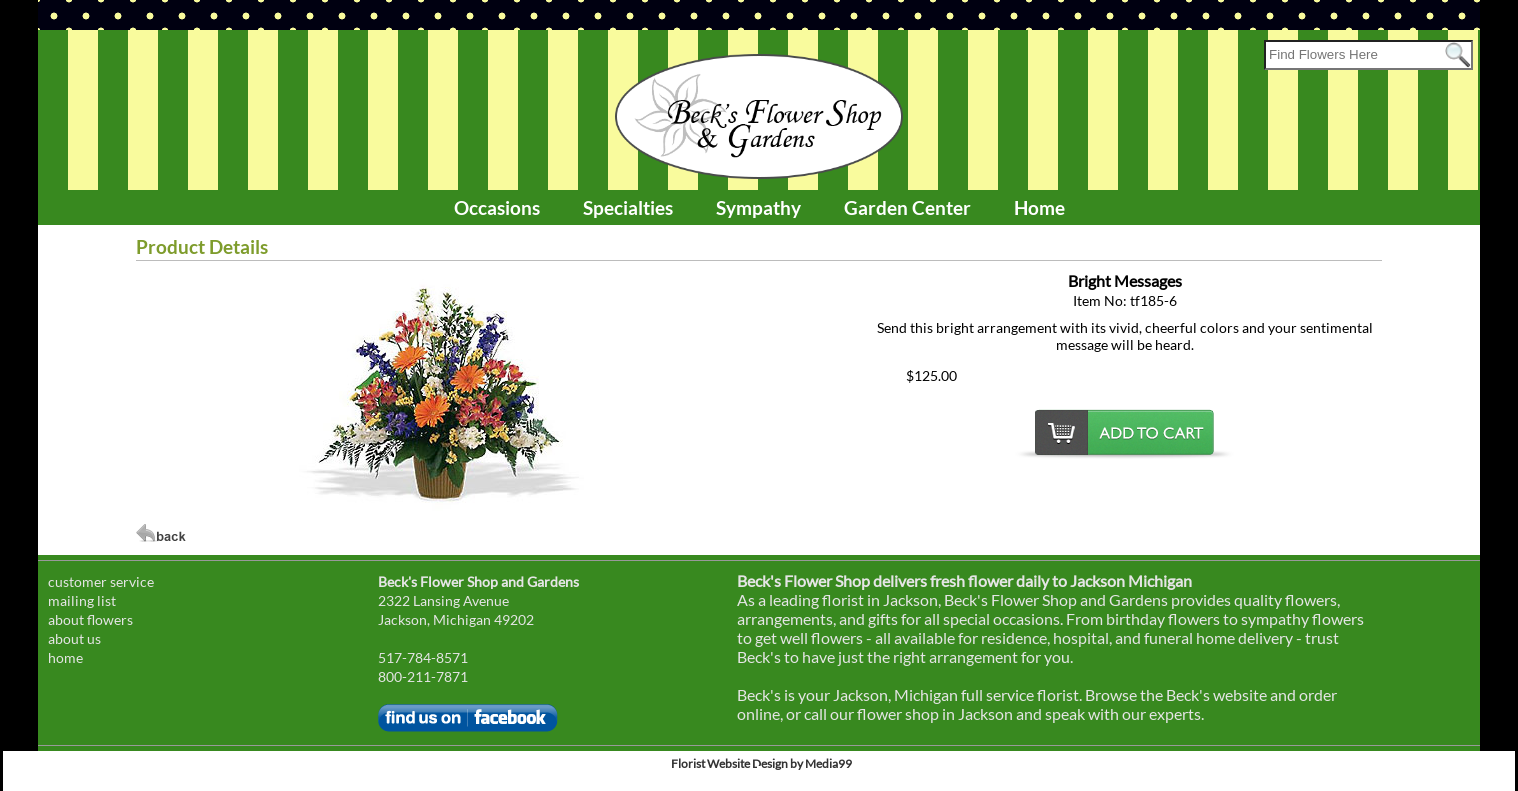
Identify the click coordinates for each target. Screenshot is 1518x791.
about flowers (90, 619)
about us (74, 638)
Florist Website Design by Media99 (761, 763)
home (65, 657)
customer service (101, 581)
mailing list (82, 600)
